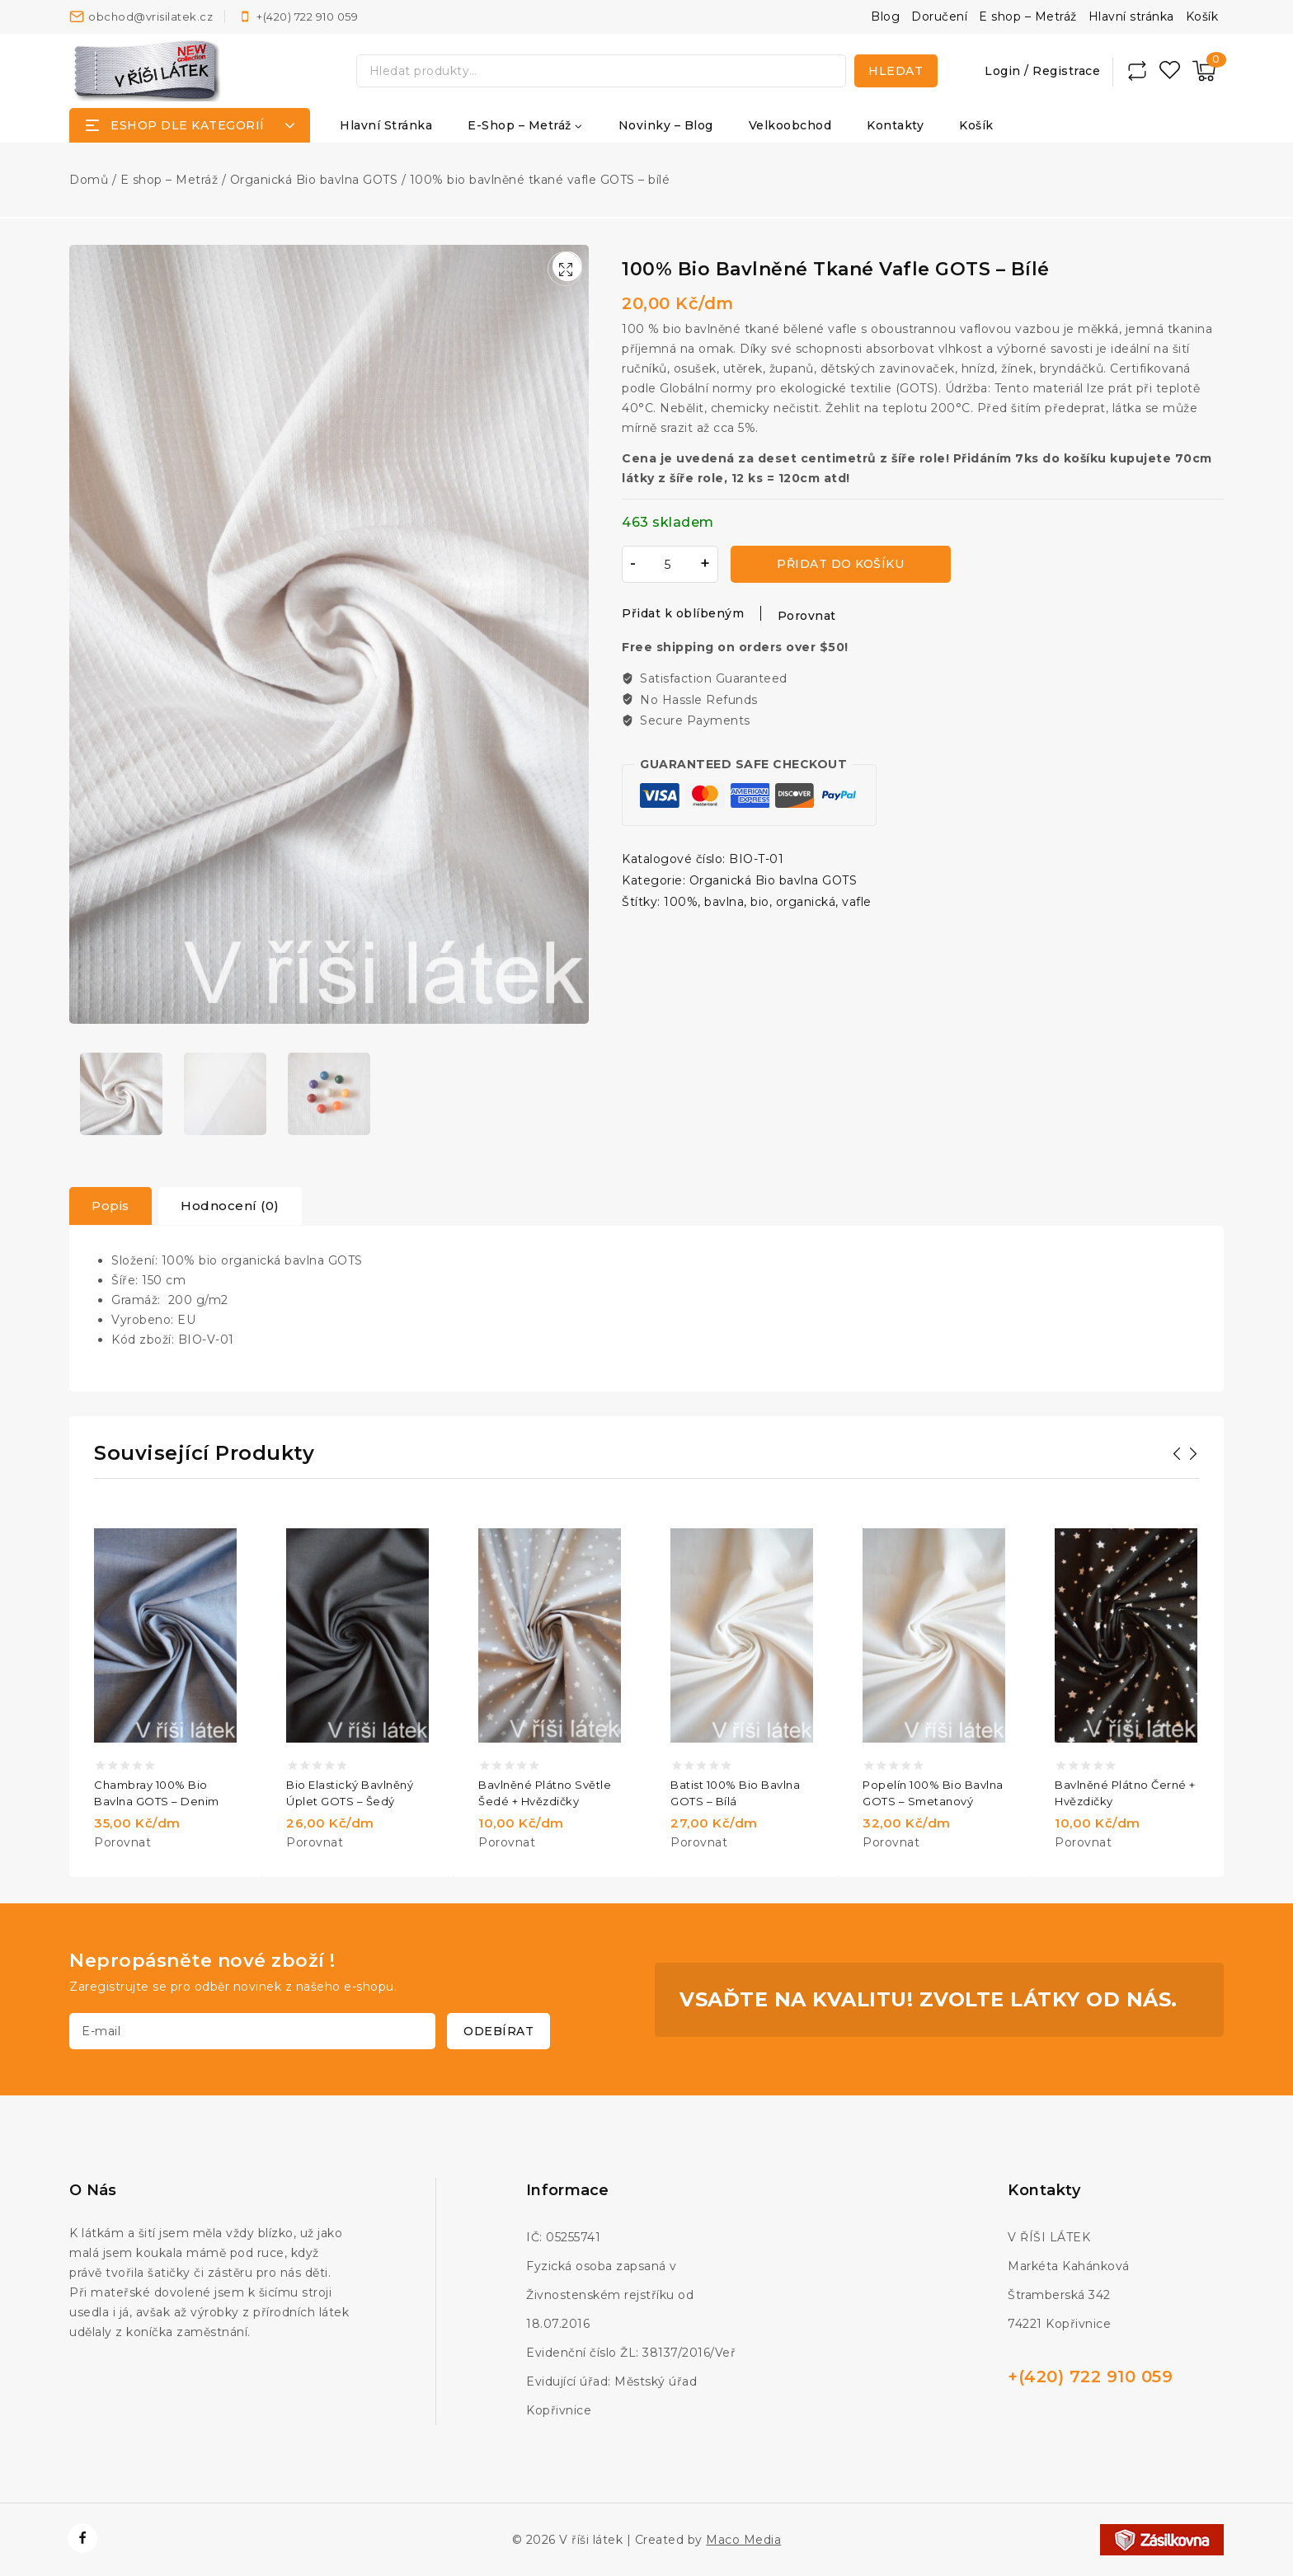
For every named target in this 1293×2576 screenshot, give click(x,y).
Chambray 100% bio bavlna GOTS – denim (156, 1793)
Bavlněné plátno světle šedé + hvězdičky (544, 1793)
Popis (110, 1205)
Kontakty (895, 125)
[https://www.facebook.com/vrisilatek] (82, 2538)
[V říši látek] (148, 70)
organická (806, 901)
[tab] (110, 1206)
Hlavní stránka (1131, 16)
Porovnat (807, 615)
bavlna (724, 901)
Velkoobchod (790, 125)
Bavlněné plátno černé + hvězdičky (1125, 1793)
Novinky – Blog (665, 125)
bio (759, 901)
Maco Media (743, 2539)
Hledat (895, 70)
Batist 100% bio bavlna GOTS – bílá (735, 1793)
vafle (857, 901)
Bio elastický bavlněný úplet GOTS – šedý (349, 1793)
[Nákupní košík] (1203, 70)
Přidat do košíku (833, 563)
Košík (1202, 16)
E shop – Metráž (1028, 16)
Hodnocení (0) (230, 1205)
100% (681, 901)
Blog (885, 16)
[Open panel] (189, 125)
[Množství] (668, 564)
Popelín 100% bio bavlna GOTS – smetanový (933, 1793)
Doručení (939, 16)
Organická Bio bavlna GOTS (773, 879)
